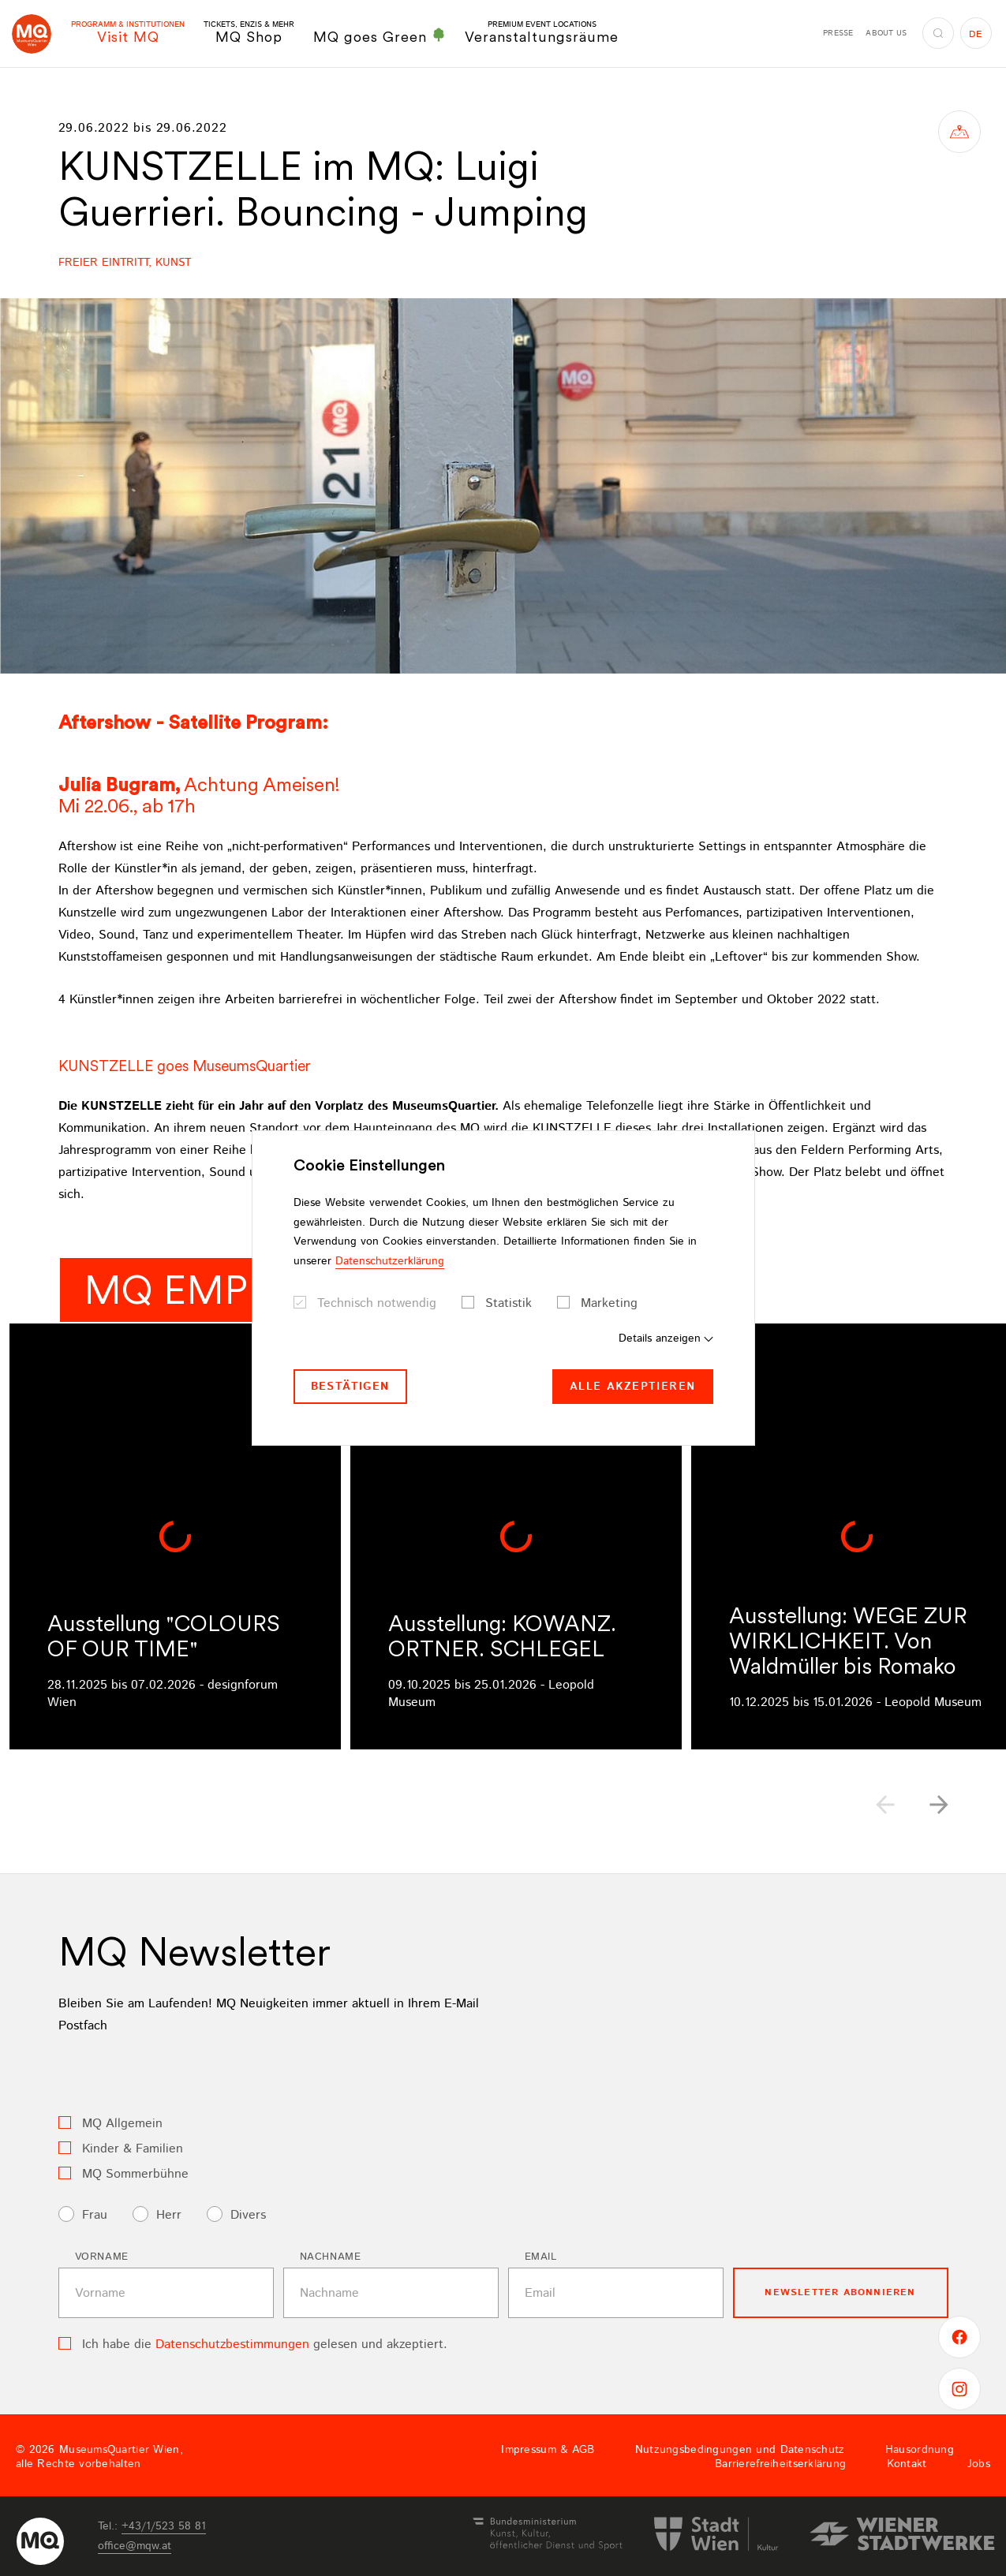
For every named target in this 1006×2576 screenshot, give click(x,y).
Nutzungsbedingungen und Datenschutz (740, 2449)
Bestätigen (350, 1386)
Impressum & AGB (547, 2449)
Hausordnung (919, 2449)
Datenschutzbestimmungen (232, 2344)
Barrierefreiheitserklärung (780, 2464)
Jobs (978, 2464)
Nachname (330, 2256)
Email (541, 2256)
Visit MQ (128, 33)
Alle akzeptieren (632, 1386)
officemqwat (134, 2546)
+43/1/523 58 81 (164, 2526)
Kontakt (907, 2464)
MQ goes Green (379, 36)
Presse (838, 33)
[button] (938, 1804)
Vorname (102, 2256)
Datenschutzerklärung (389, 1261)
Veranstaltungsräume (542, 33)
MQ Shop (249, 33)
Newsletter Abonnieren (840, 2292)
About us (886, 33)
